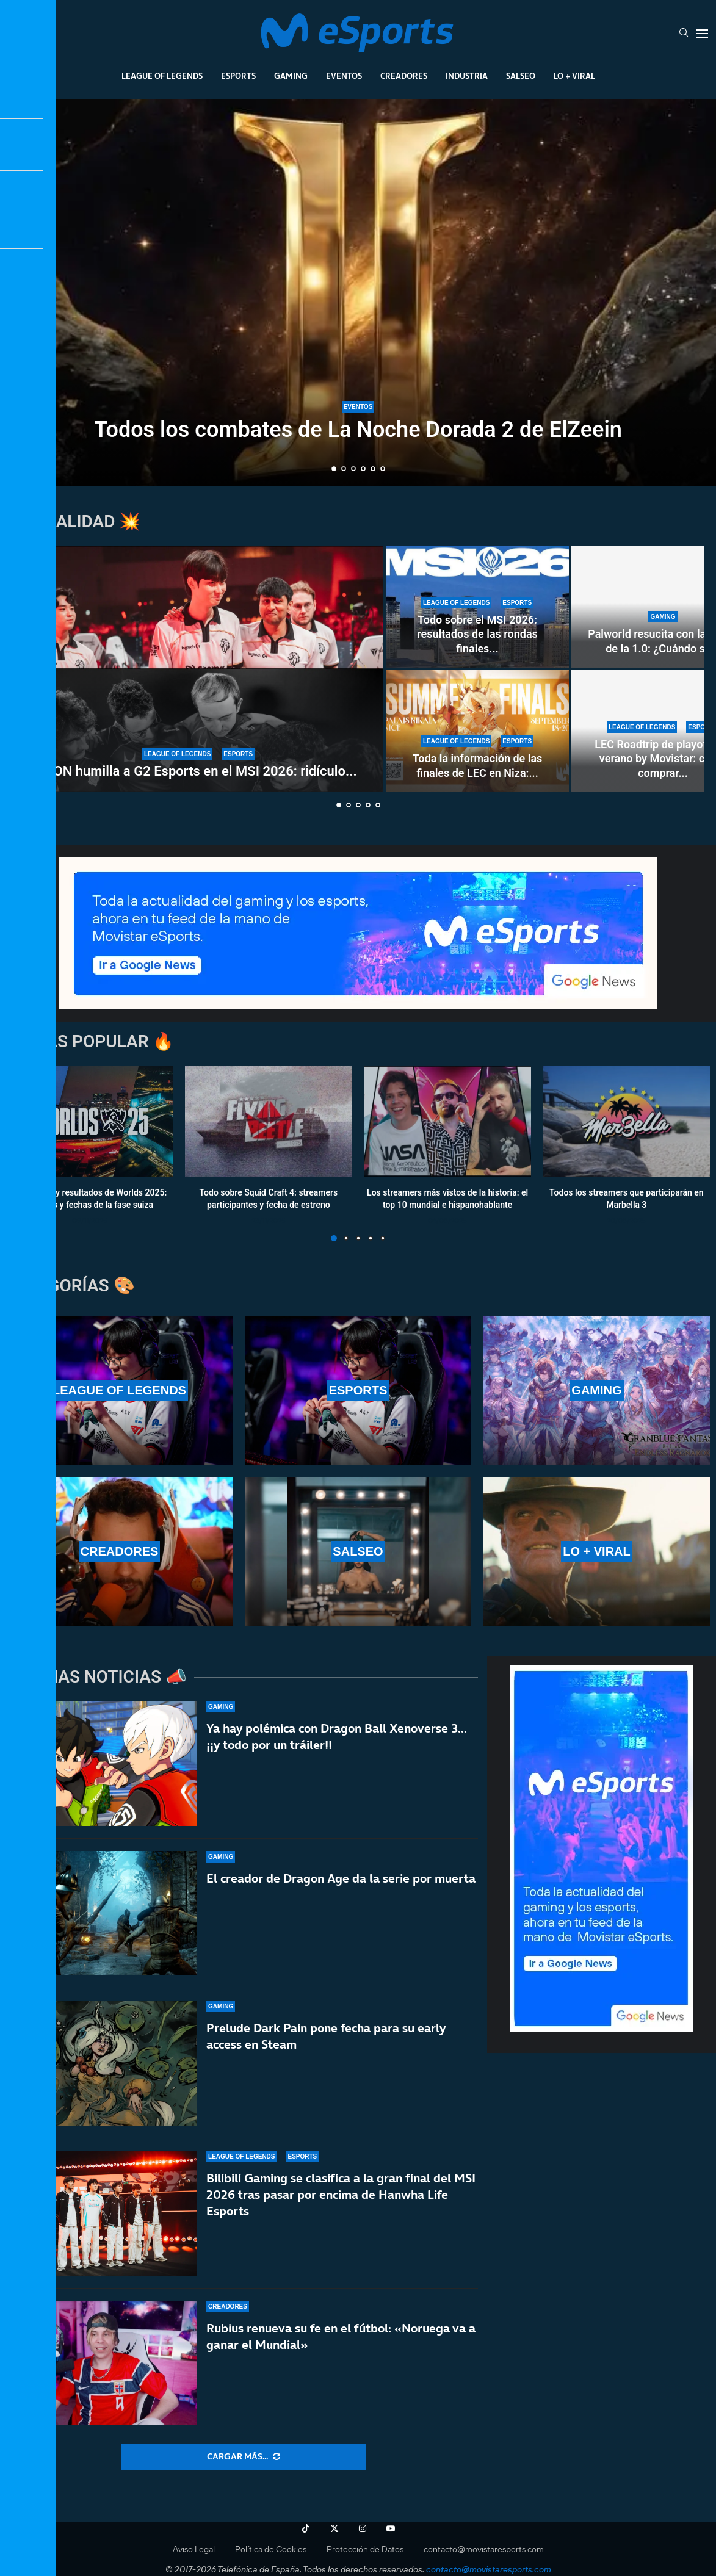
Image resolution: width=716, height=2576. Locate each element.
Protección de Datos (365, 2549)
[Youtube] (390, 2528)
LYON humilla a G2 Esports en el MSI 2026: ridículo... (198, 771)
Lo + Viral (574, 75)
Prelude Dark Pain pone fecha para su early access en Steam (326, 2036)
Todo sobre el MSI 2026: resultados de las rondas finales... (477, 634)
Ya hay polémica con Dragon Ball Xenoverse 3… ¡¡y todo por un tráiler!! (336, 1736)
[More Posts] (243, 2457)
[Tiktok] (306, 2528)
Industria (467, 75)
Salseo (520, 75)
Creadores (403, 75)
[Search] (684, 33)
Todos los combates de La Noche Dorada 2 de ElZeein (358, 429)
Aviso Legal (194, 2549)
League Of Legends (162, 75)
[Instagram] (362, 2528)
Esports (238, 75)
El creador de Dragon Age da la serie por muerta (341, 1878)
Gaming (291, 75)
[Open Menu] (702, 33)
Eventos (344, 75)
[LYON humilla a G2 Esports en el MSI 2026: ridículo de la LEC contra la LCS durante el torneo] (198, 669)
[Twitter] (334, 2528)
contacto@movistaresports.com (484, 2549)
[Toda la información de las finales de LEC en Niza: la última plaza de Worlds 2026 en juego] (477, 731)
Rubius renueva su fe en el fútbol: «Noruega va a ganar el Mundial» (341, 2336)
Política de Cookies (270, 2549)
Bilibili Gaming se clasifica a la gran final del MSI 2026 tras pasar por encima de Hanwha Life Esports (341, 2195)
